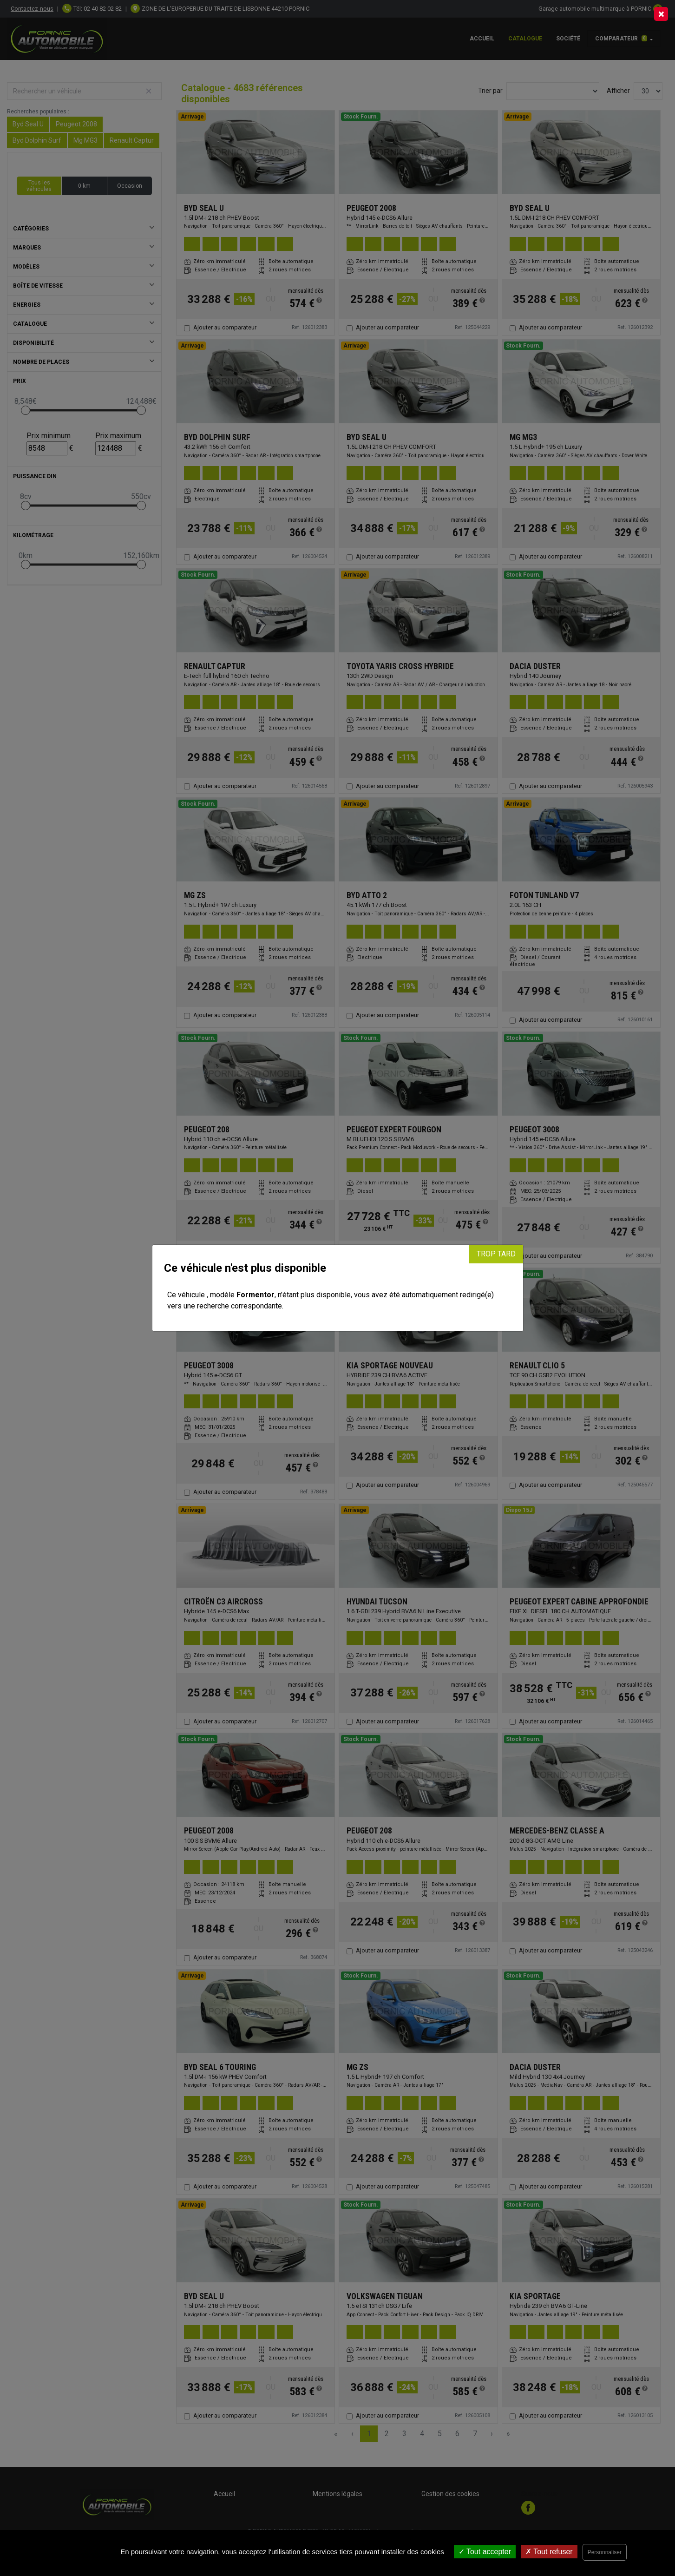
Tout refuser (549, 2552)
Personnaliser (605, 2552)
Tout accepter (485, 2552)
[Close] (661, 14)
